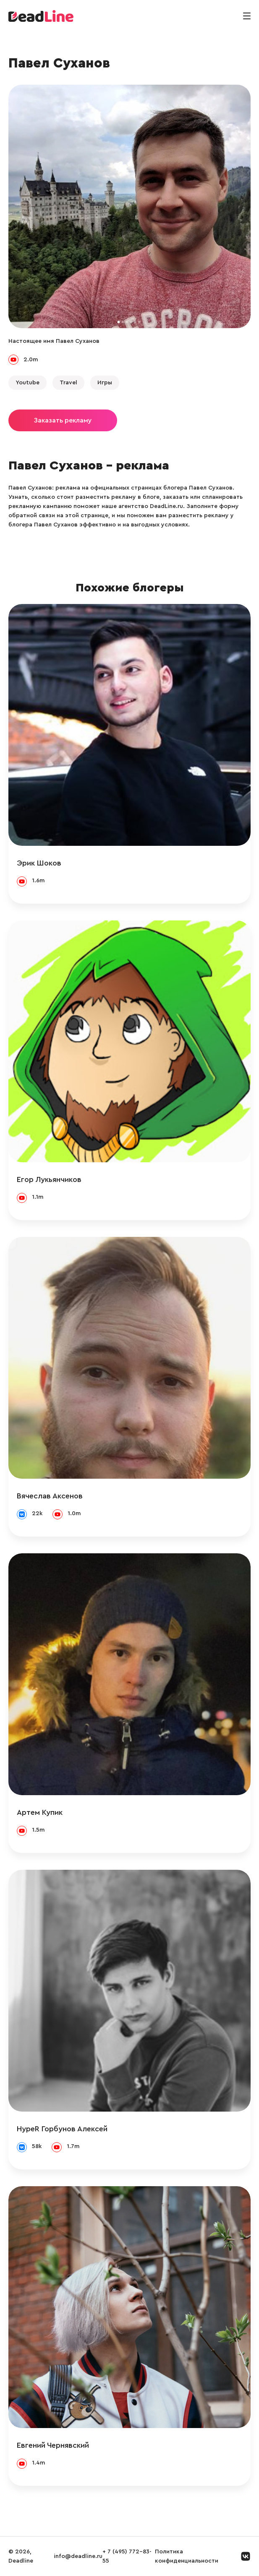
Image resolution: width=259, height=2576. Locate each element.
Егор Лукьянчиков (49, 1179)
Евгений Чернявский (53, 2445)
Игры (104, 383)
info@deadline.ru (78, 2556)
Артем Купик (40, 1812)
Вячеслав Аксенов (50, 1496)
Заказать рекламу (63, 420)
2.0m (31, 360)
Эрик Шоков (39, 863)
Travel (68, 383)
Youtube (27, 383)
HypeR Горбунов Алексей (62, 2129)
